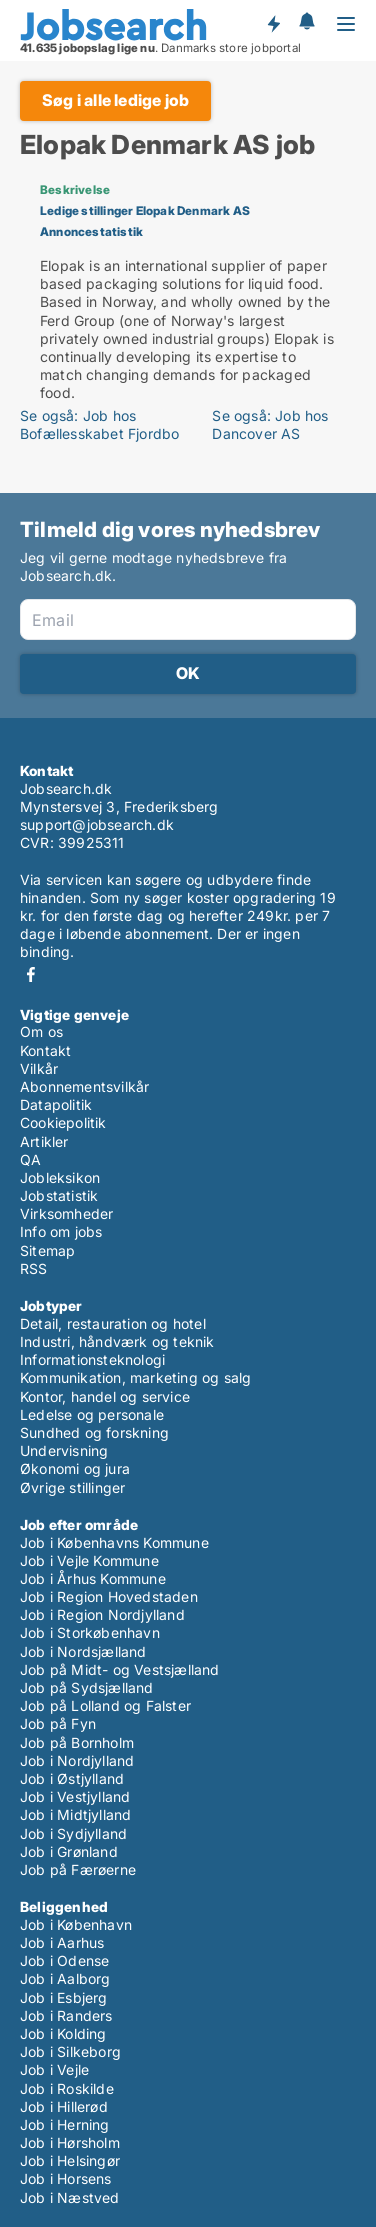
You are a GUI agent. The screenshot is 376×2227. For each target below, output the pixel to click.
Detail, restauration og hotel (113, 1323)
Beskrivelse (75, 189)
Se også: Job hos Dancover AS (270, 424)
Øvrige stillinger (72, 1487)
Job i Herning (65, 2124)
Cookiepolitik (63, 1122)
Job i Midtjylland (75, 1814)
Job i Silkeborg (70, 2051)
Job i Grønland (69, 1851)
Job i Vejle (54, 2069)
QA (30, 1159)
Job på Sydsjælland (87, 1687)
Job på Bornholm (77, 1742)
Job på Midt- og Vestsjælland (120, 1669)
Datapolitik (56, 1104)
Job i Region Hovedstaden (109, 1596)
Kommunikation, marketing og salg (135, 1377)
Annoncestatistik (91, 231)
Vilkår (39, 1068)
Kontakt (45, 1050)
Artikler (44, 1141)
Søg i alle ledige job (115, 100)
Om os (41, 1031)
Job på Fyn (58, 1723)
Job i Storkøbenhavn (90, 1632)
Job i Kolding (63, 2033)
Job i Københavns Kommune (114, 1542)
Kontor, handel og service (105, 1396)
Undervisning (64, 1450)
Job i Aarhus (62, 1942)
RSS (34, 1268)
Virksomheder (66, 1213)
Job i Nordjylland (77, 1760)
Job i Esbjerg (64, 1997)
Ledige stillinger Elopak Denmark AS (145, 210)
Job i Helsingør (70, 2160)
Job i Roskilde (67, 2088)
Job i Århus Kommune (93, 1578)
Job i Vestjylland (75, 1796)
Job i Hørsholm (70, 2142)
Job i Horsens (66, 2178)
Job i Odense (64, 1960)
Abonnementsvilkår (84, 1086)
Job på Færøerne (78, 1869)
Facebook (31, 974)
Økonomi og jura (75, 1468)
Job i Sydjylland (73, 1833)
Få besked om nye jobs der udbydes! (273, 23)
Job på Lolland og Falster (105, 1705)
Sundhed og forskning (94, 1432)
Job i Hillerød (64, 2106)
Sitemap (47, 1250)
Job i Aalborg (65, 1978)
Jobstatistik (59, 1195)
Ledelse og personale (92, 1414)
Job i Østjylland (72, 1778)
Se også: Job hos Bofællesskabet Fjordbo (99, 424)
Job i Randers (66, 2015)
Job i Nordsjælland (83, 1651)
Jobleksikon (60, 1177)
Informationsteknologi (92, 1359)
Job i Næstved (70, 2197)
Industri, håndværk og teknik (117, 1341)
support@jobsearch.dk (97, 824)
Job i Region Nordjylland (102, 1614)
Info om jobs (61, 1231)
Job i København (76, 1924)
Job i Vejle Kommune (89, 1560)
